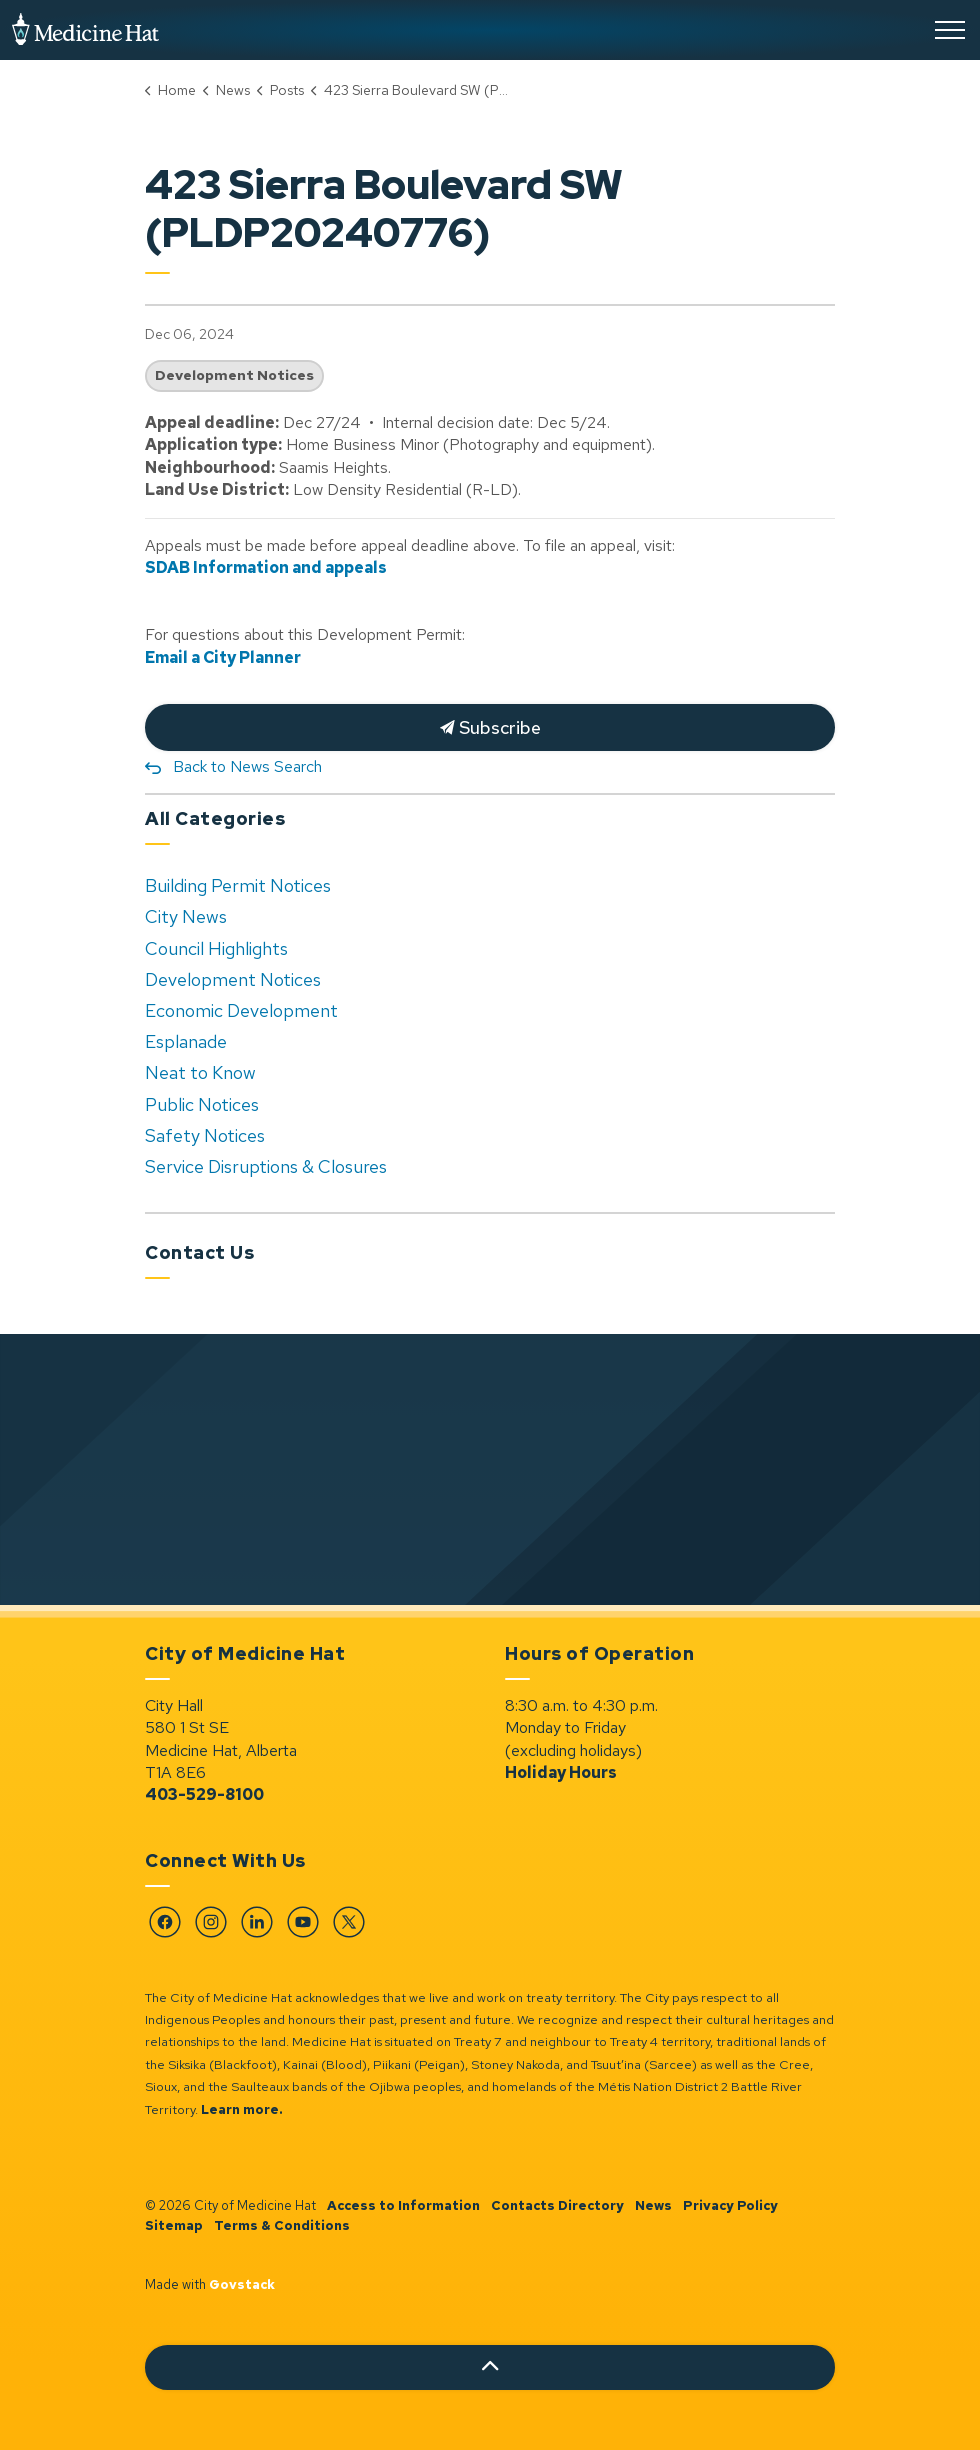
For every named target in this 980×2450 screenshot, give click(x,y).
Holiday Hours (561, 1772)
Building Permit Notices (238, 885)
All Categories (215, 818)
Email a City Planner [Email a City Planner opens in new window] (223, 657)
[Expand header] (950, 30)
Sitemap (174, 2225)
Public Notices (202, 1104)
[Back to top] (490, 2367)
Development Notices (234, 375)
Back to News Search (247, 766)
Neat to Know (200, 1072)
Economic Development (241, 1010)
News (653, 2205)
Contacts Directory (557, 2205)
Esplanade (186, 1041)
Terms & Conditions (282, 2225)
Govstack (242, 2284)
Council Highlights (216, 948)
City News (186, 916)
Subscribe (490, 727)
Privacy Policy (730, 2205)
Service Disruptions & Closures (266, 1166)
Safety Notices (205, 1135)
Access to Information (403, 2205)
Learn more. (242, 2109)
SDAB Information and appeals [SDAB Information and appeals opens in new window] (266, 567)
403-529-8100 (204, 1794)
